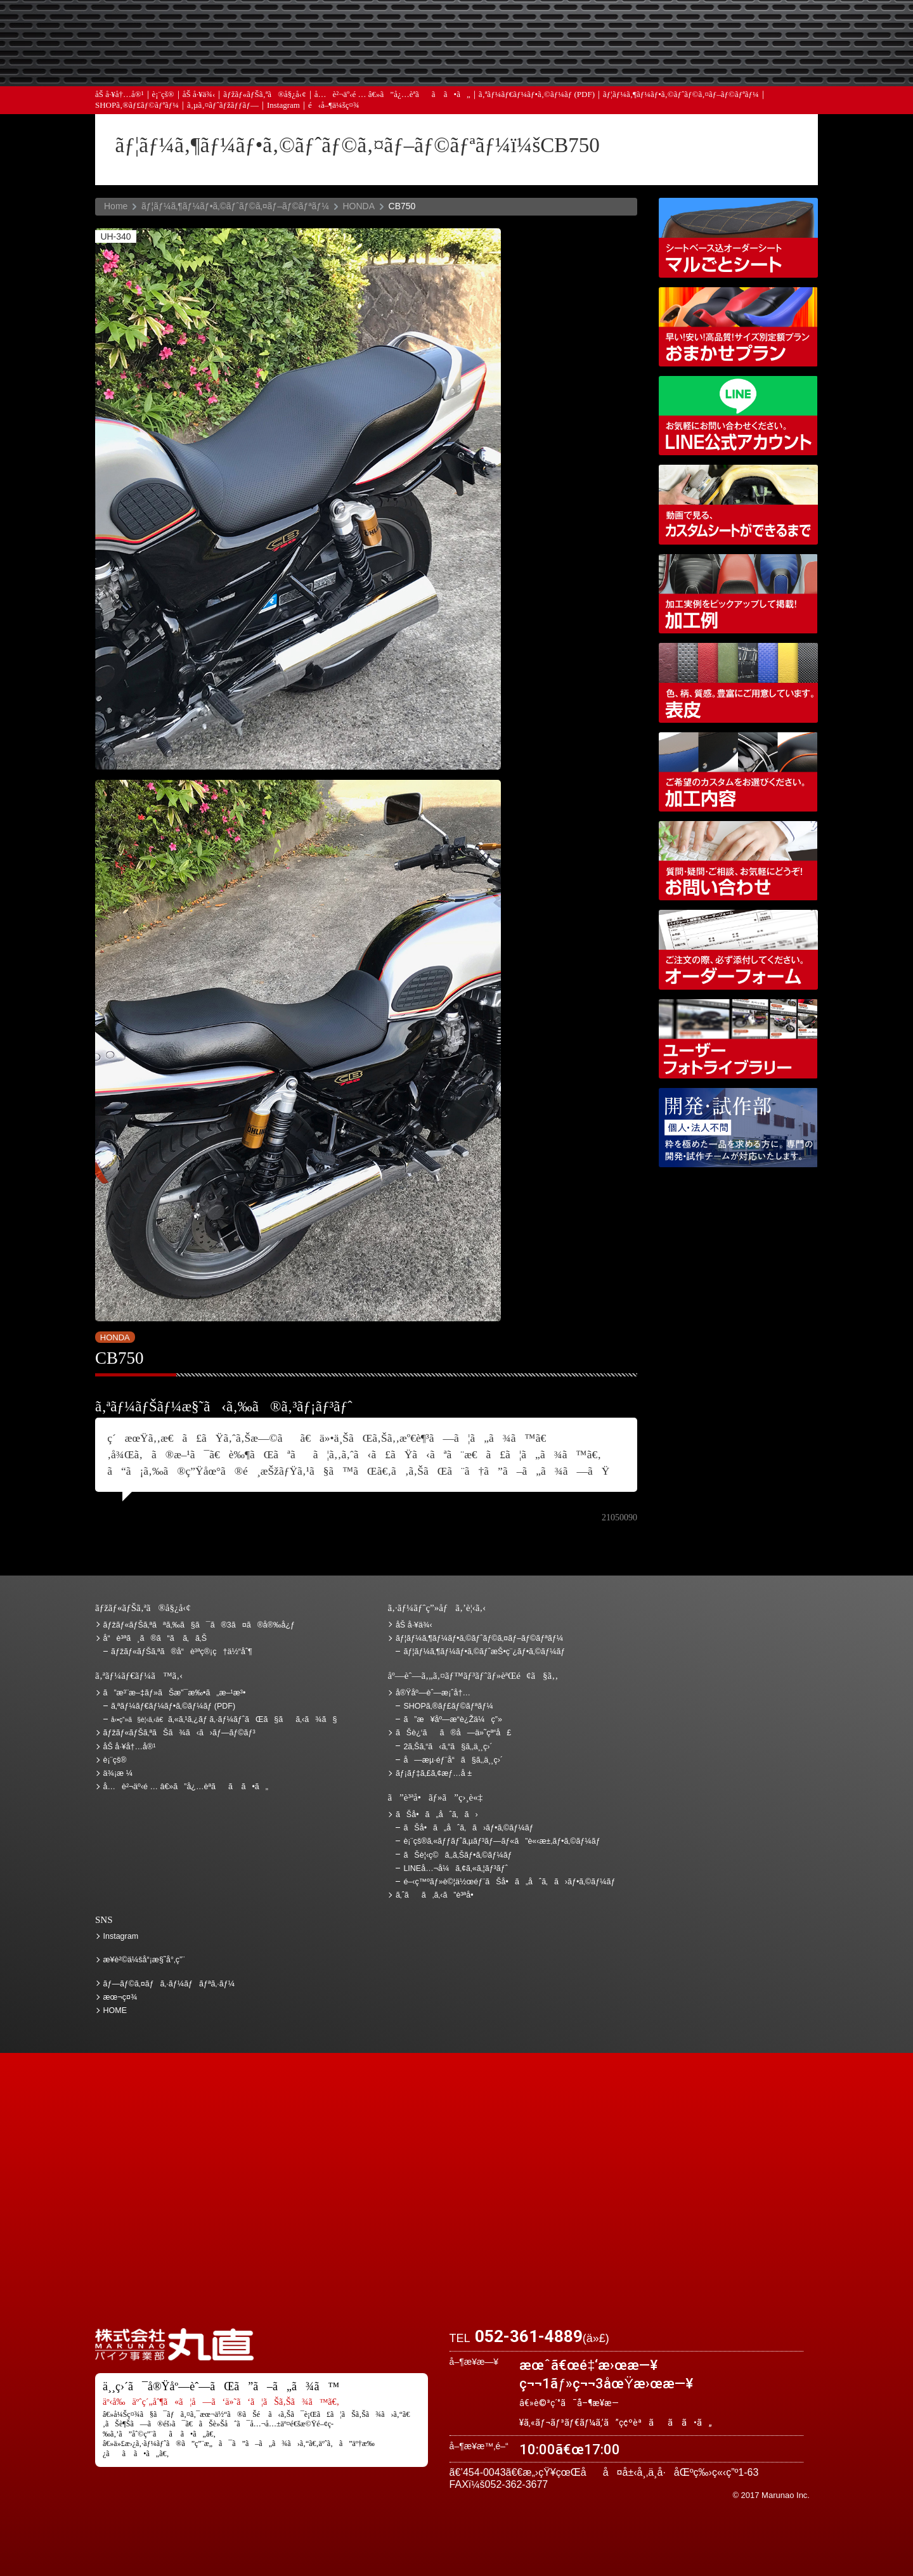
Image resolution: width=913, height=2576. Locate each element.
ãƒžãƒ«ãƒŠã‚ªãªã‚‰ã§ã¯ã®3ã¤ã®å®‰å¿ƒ (199, 1625)
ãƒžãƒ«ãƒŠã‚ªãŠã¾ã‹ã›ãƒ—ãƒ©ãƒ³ (738, 326)
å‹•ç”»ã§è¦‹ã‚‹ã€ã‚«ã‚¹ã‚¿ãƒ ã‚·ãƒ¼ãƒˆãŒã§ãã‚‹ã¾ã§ (738, 504)
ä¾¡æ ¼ (618, 27)
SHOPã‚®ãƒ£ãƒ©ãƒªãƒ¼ (137, 107)
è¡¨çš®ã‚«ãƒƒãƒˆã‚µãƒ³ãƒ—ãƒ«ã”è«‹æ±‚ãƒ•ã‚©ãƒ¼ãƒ (502, 1841)
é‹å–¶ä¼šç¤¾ (333, 107)
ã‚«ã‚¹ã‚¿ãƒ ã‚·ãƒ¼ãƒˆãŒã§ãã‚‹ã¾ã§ (224, 1719)
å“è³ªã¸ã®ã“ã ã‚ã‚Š (155, 1638)
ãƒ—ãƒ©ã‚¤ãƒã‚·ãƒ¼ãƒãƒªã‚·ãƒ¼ (169, 1983)
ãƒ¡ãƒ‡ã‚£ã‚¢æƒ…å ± (485, 64)
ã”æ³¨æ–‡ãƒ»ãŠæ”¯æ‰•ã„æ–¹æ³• (351, 27)
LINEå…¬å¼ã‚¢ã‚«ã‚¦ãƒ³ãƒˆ (738, 415)
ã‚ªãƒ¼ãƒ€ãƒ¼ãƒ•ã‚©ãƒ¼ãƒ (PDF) (537, 96)
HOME (115, 2010)
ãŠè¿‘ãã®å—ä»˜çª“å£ (751, 27)
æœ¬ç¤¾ (120, 1997)
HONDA (358, 206)
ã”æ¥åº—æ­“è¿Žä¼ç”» (452, 1719)
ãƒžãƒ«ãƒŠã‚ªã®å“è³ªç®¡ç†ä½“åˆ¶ (181, 1651)
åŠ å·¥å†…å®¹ (119, 96)
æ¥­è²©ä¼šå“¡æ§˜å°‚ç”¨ (144, 1959)
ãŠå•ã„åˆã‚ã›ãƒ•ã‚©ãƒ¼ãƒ (469, 1827)
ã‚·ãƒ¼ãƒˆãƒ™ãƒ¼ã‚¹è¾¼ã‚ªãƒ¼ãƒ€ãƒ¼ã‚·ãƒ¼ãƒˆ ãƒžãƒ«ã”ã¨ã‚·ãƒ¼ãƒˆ (738, 237)
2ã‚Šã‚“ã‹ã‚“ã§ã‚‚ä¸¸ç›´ (447, 1746)
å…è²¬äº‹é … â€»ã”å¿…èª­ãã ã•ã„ (392, 96)
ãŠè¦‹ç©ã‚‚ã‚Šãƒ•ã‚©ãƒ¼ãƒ (458, 1855)
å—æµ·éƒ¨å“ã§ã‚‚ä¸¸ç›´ (453, 1760)
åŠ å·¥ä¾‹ (199, 96)
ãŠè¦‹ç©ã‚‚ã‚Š (485, 27)
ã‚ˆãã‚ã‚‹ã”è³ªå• (351, 64)
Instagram (283, 107)
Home (115, 206)
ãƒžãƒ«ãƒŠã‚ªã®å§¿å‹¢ (264, 96)
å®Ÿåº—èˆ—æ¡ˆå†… (618, 64)
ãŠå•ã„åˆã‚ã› (751, 64)
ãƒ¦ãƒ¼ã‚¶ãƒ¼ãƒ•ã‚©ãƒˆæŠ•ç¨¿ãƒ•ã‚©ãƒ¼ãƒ (485, 1651)
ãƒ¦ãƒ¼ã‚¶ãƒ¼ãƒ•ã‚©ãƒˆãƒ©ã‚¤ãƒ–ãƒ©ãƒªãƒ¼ (681, 96)
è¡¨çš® (163, 96)
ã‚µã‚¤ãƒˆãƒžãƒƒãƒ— (223, 107)
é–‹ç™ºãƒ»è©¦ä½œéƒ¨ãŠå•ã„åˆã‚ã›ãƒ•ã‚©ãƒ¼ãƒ (738, 1127)
